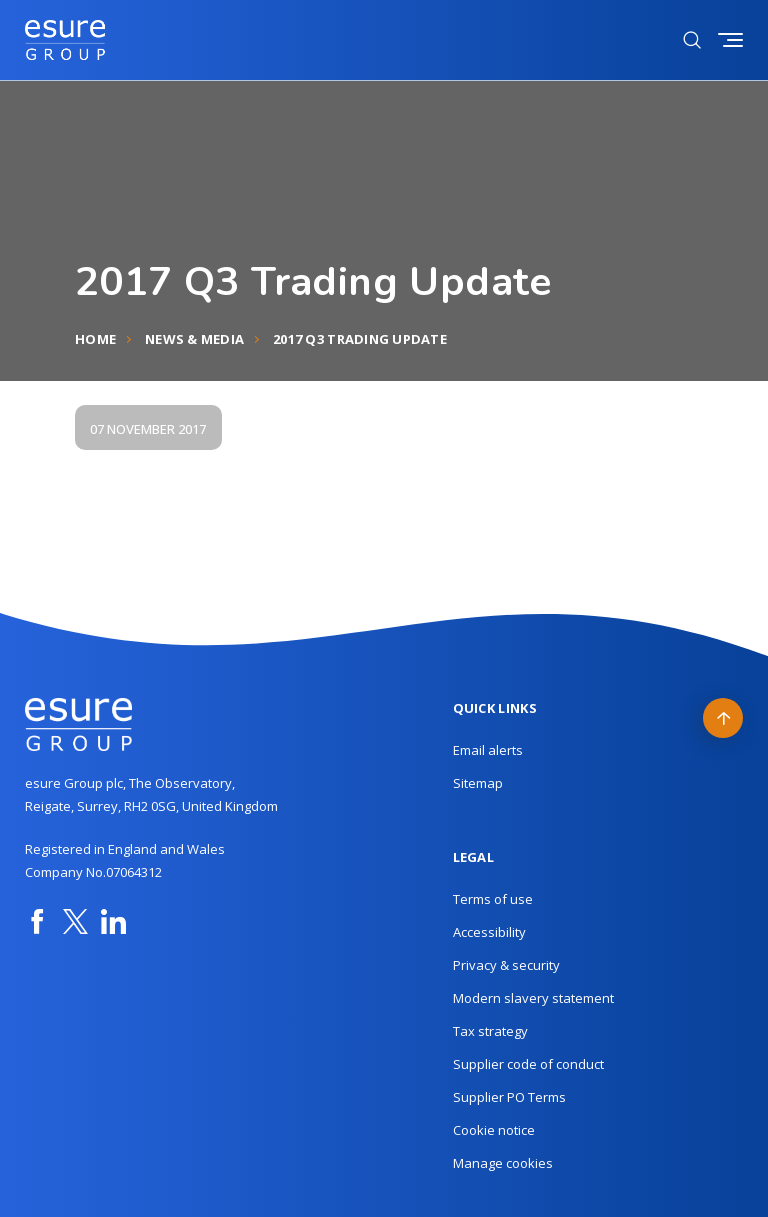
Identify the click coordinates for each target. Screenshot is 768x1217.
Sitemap (478, 783)
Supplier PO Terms (509, 1097)
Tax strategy (490, 1031)
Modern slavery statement (533, 998)
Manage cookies (503, 1163)
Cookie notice (494, 1130)
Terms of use (493, 899)
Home (95, 339)
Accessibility (489, 932)
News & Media (194, 339)
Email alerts (488, 750)
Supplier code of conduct (528, 1064)
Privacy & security (506, 965)
